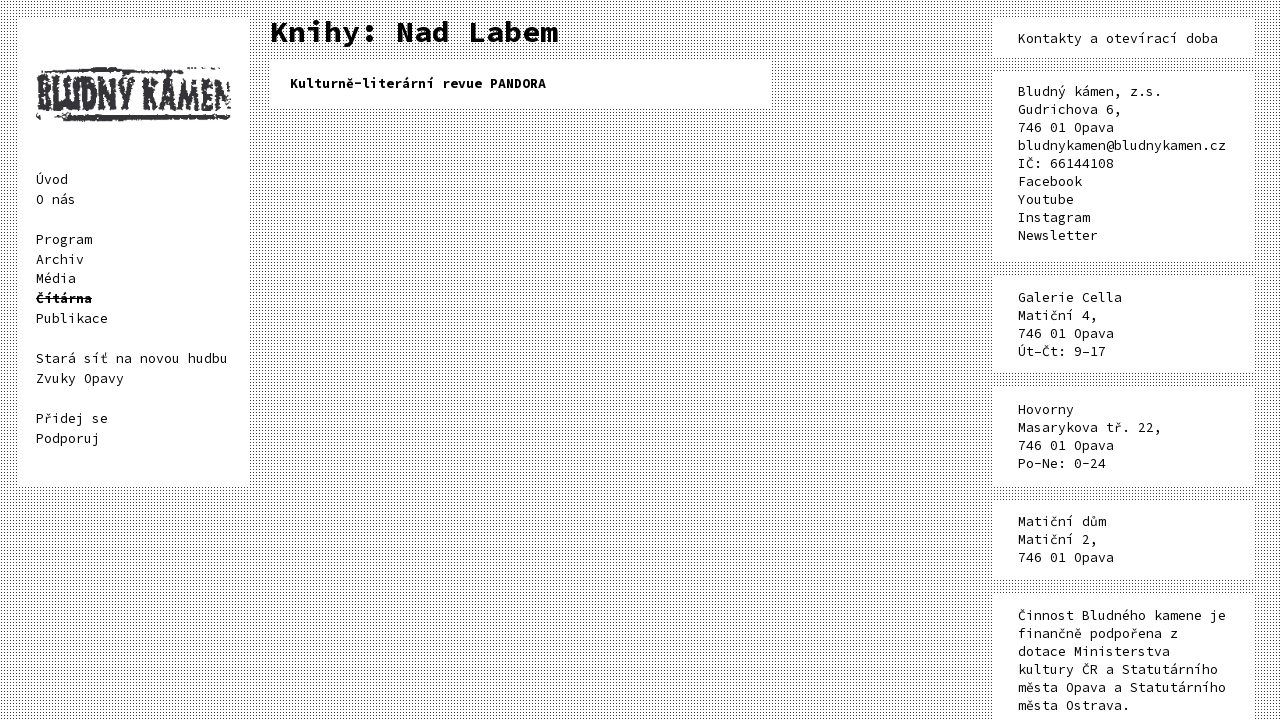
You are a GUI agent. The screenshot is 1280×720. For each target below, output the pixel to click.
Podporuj (68, 438)
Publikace (72, 318)
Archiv (60, 259)
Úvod (52, 179)
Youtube (1046, 199)
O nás (56, 199)
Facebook (1050, 181)
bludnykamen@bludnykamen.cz (1122, 145)
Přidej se (72, 418)
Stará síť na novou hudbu (132, 358)
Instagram (1054, 217)
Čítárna (64, 298)
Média (56, 278)
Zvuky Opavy (80, 378)
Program (64, 239)
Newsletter (1058, 235)
